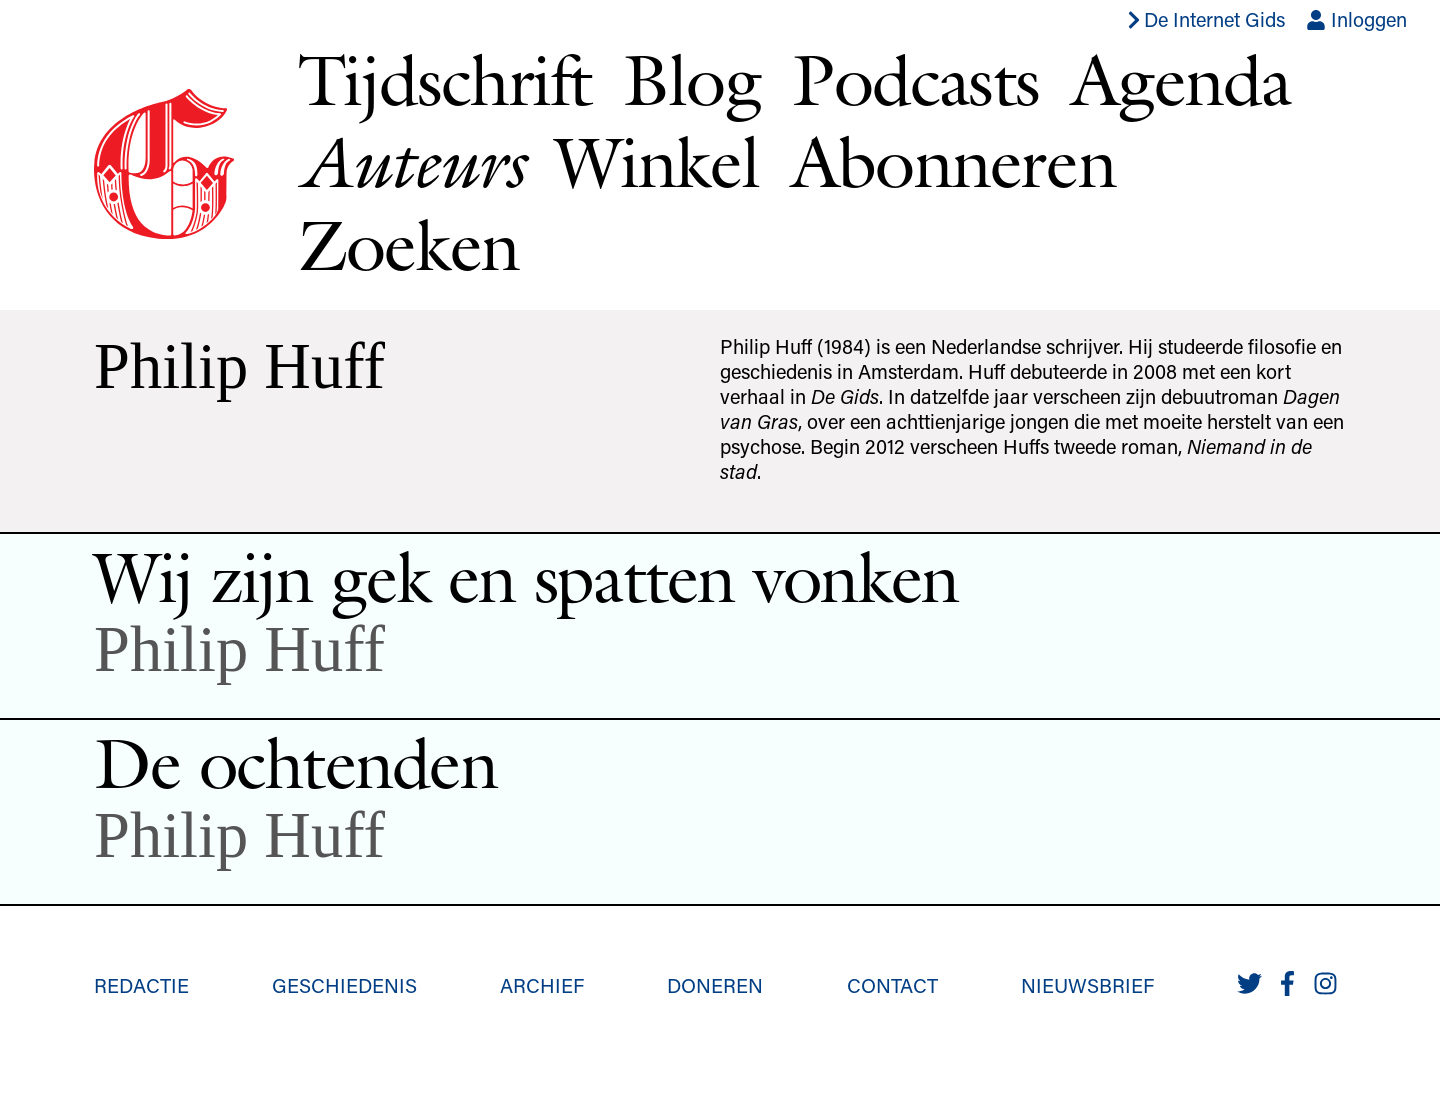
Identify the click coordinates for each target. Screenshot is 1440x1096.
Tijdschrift (444, 79)
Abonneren (953, 161)
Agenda (1180, 79)
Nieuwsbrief (1087, 985)
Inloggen (1356, 19)
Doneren (715, 985)
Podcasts (915, 79)
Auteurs (410, 162)
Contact (892, 985)
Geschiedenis (344, 985)
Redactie (141, 985)
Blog (691, 79)
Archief (542, 985)
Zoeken (408, 244)
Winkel (657, 161)
